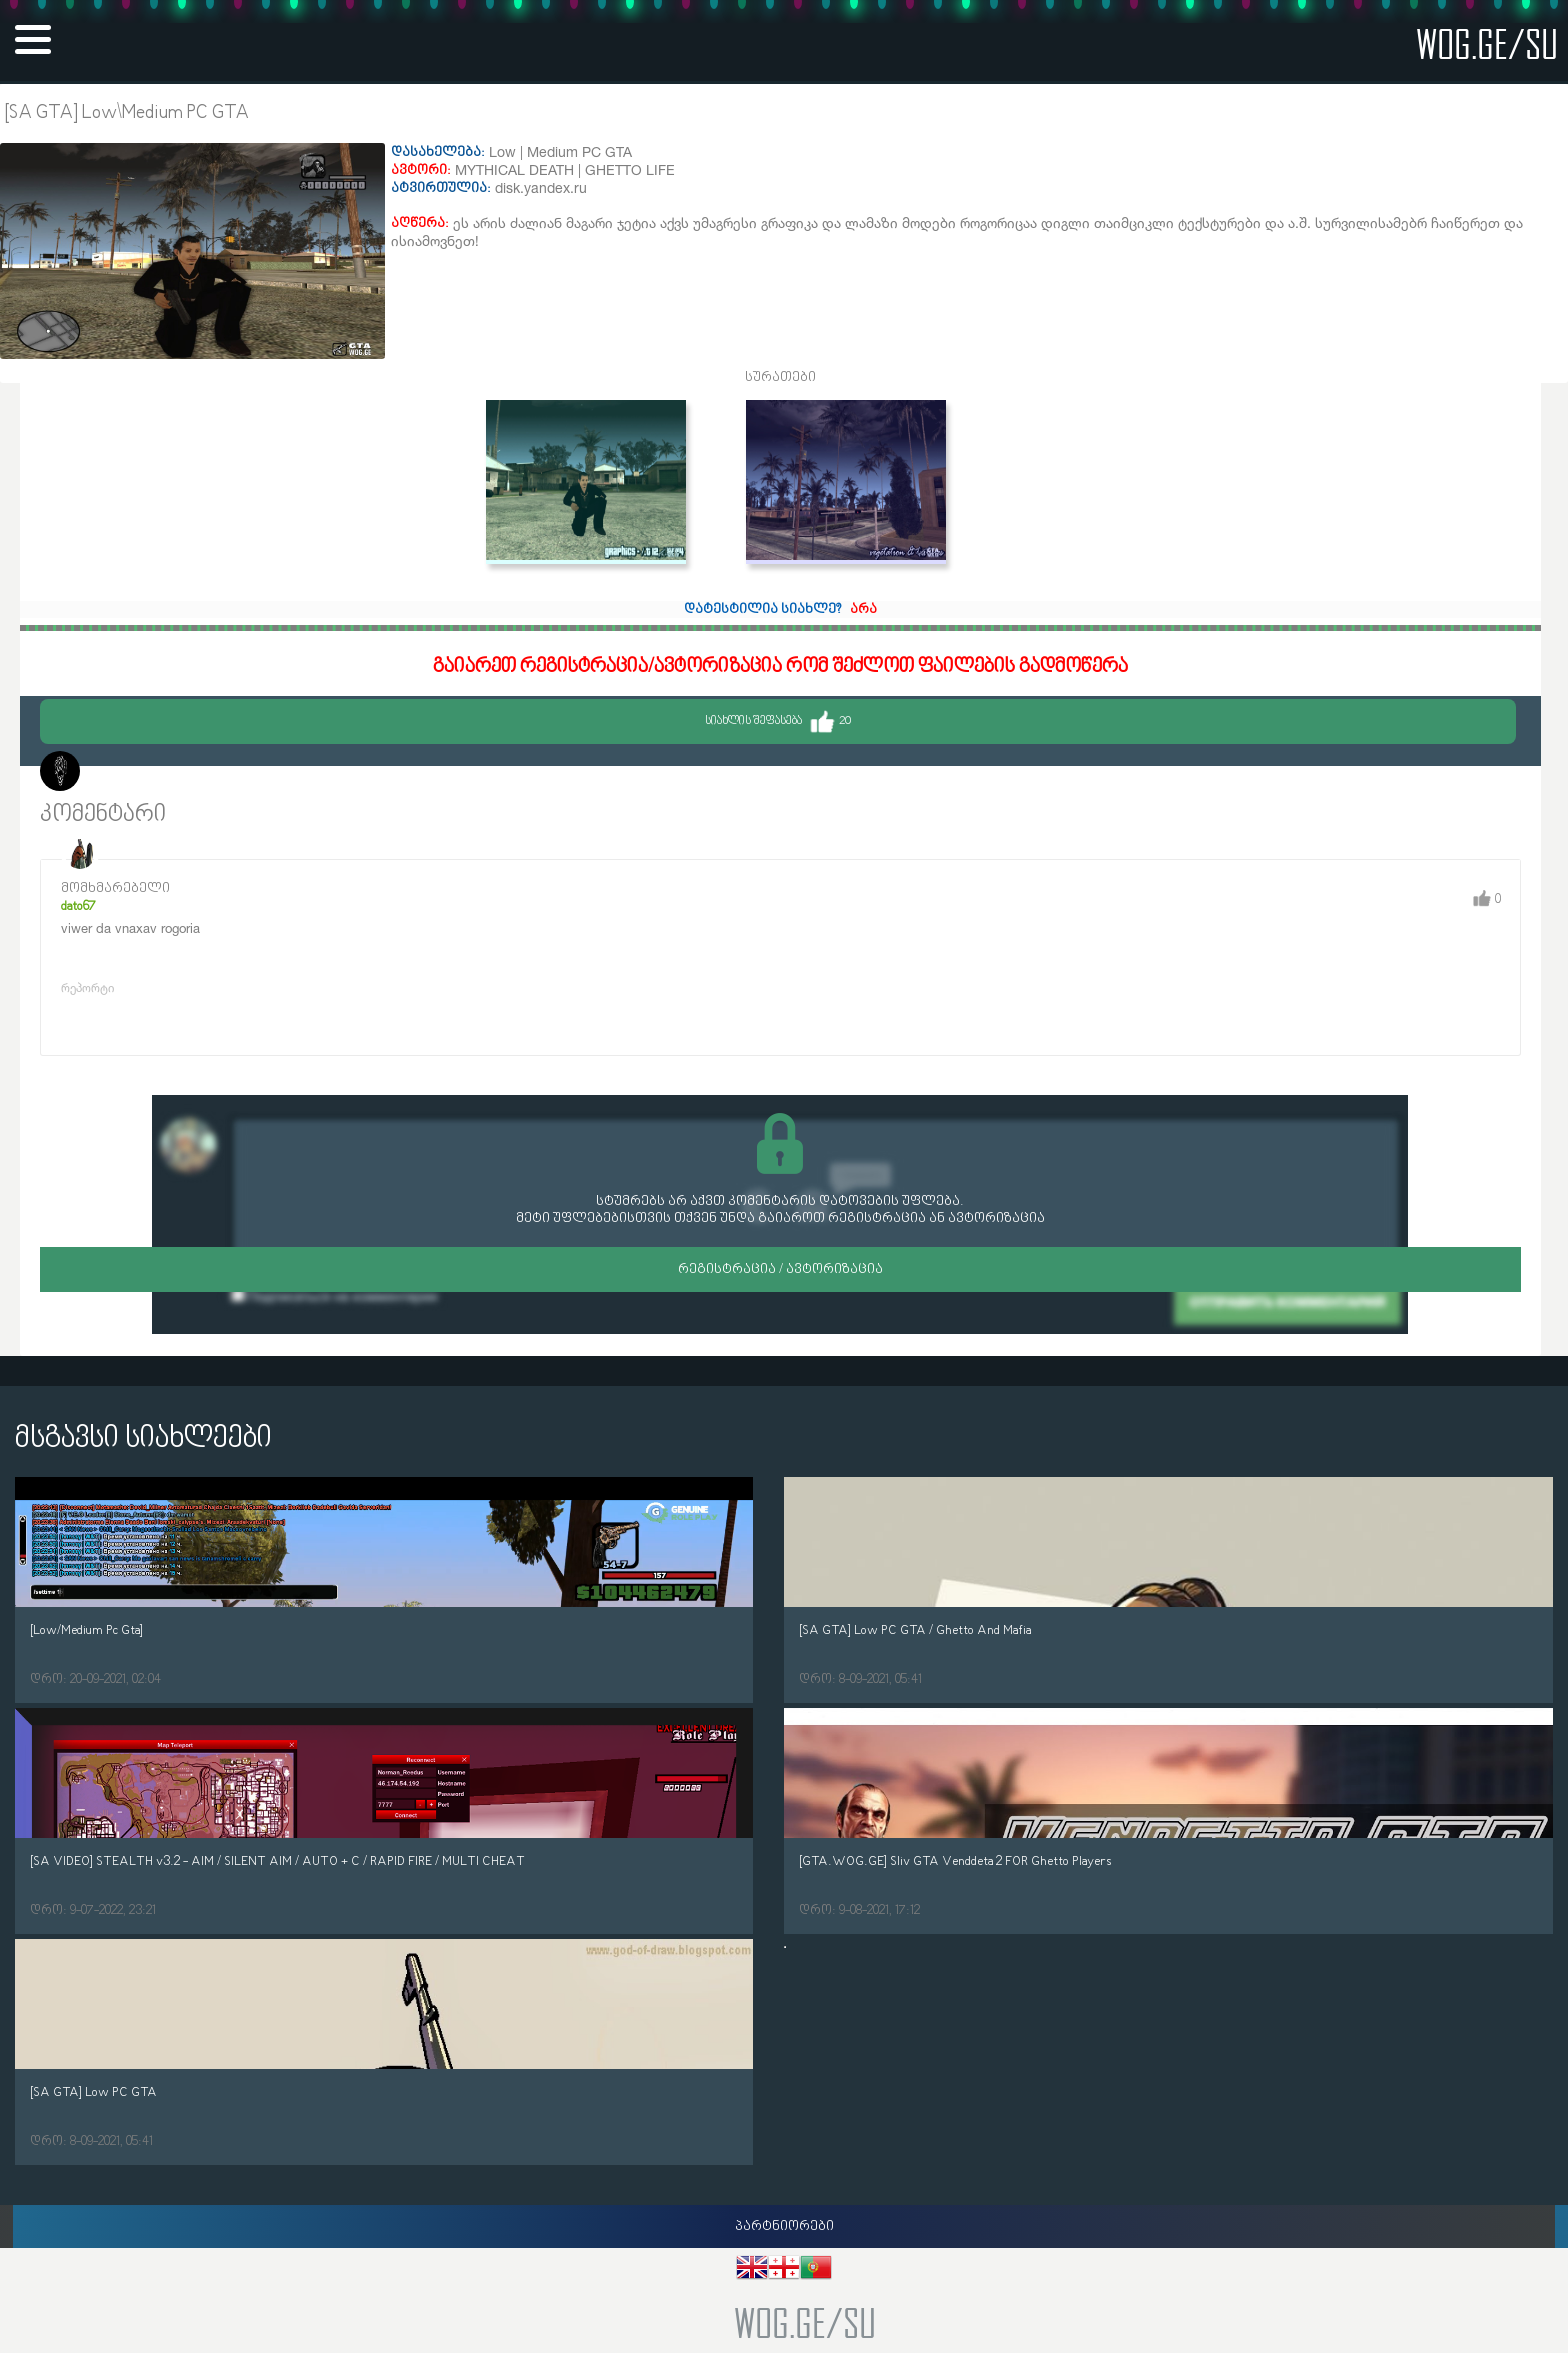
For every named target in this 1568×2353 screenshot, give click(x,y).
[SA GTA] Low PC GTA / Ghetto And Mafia (915, 1630)
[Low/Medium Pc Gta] (86, 1630)
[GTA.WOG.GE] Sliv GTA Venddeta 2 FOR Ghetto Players (955, 1861)
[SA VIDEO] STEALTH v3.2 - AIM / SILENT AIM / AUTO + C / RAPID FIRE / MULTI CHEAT (277, 1861)
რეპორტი (87, 987)
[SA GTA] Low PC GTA (93, 2092)
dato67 (78, 906)
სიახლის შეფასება (778, 721)
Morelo (110, 773)
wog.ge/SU (1487, 43)
